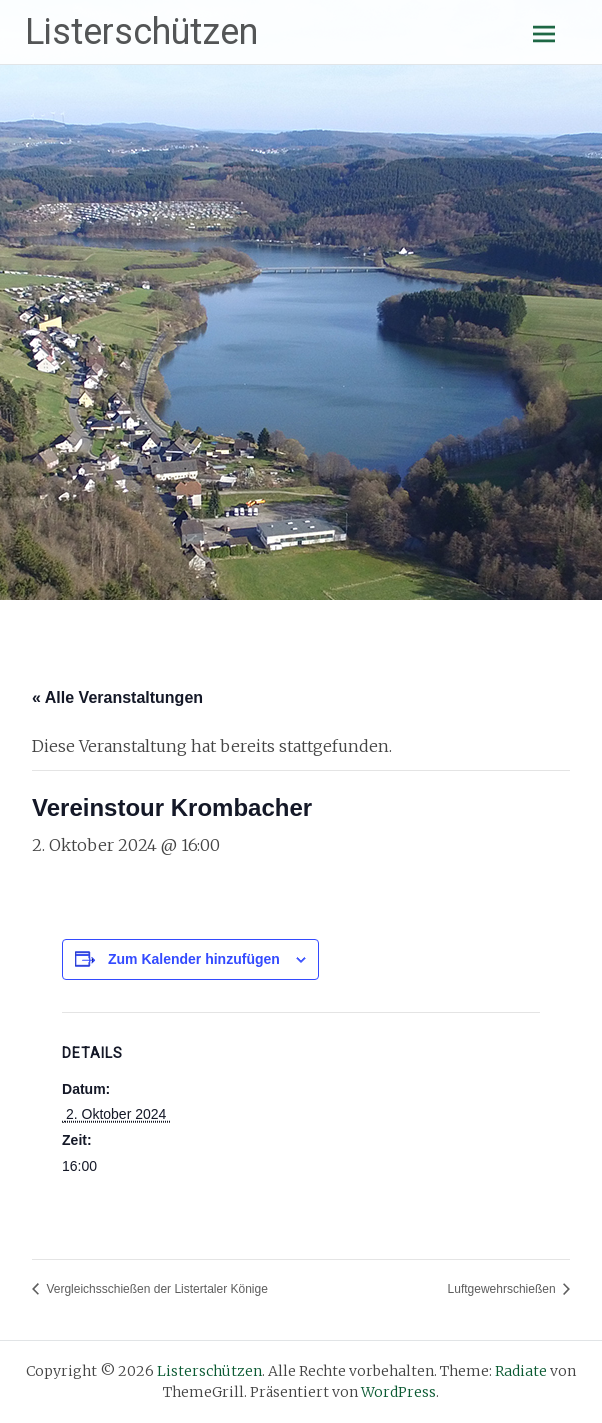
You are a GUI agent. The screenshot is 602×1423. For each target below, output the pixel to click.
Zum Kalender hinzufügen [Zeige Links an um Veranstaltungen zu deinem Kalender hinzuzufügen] (194, 959)
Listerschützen (141, 32)
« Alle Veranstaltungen (117, 697)
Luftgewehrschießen (503, 1289)
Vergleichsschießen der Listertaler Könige (155, 1289)
